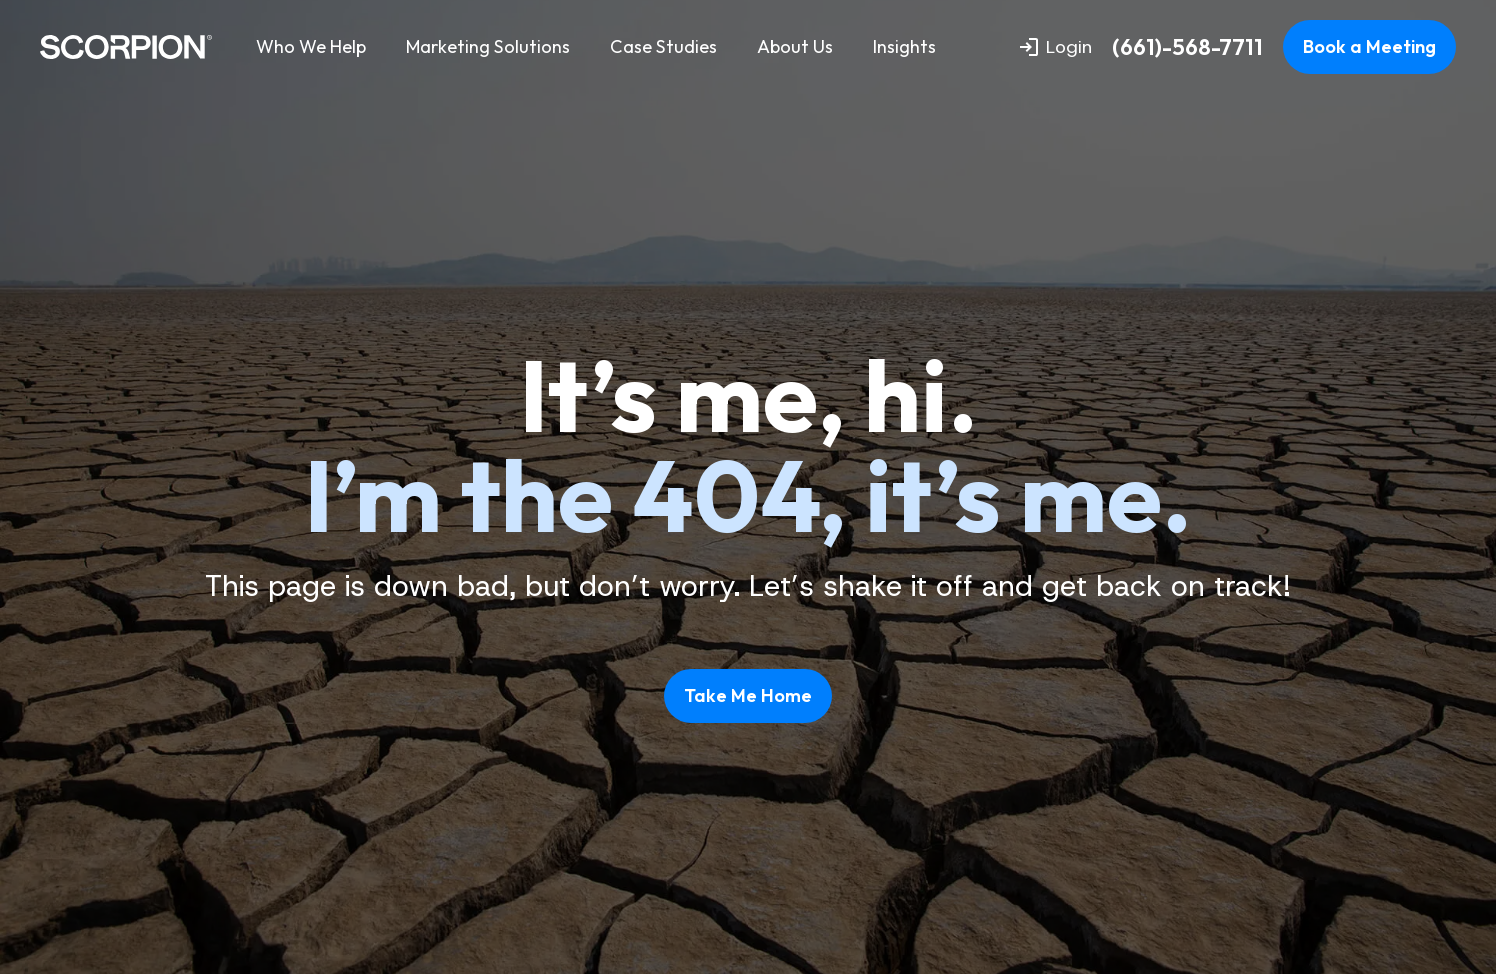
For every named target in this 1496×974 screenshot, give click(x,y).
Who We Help (311, 46)
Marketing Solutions (488, 46)
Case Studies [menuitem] (663, 46)
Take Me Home (748, 695)
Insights (904, 46)
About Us (795, 46)
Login (1056, 47)
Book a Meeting (1369, 46)
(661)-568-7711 (1187, 47)
